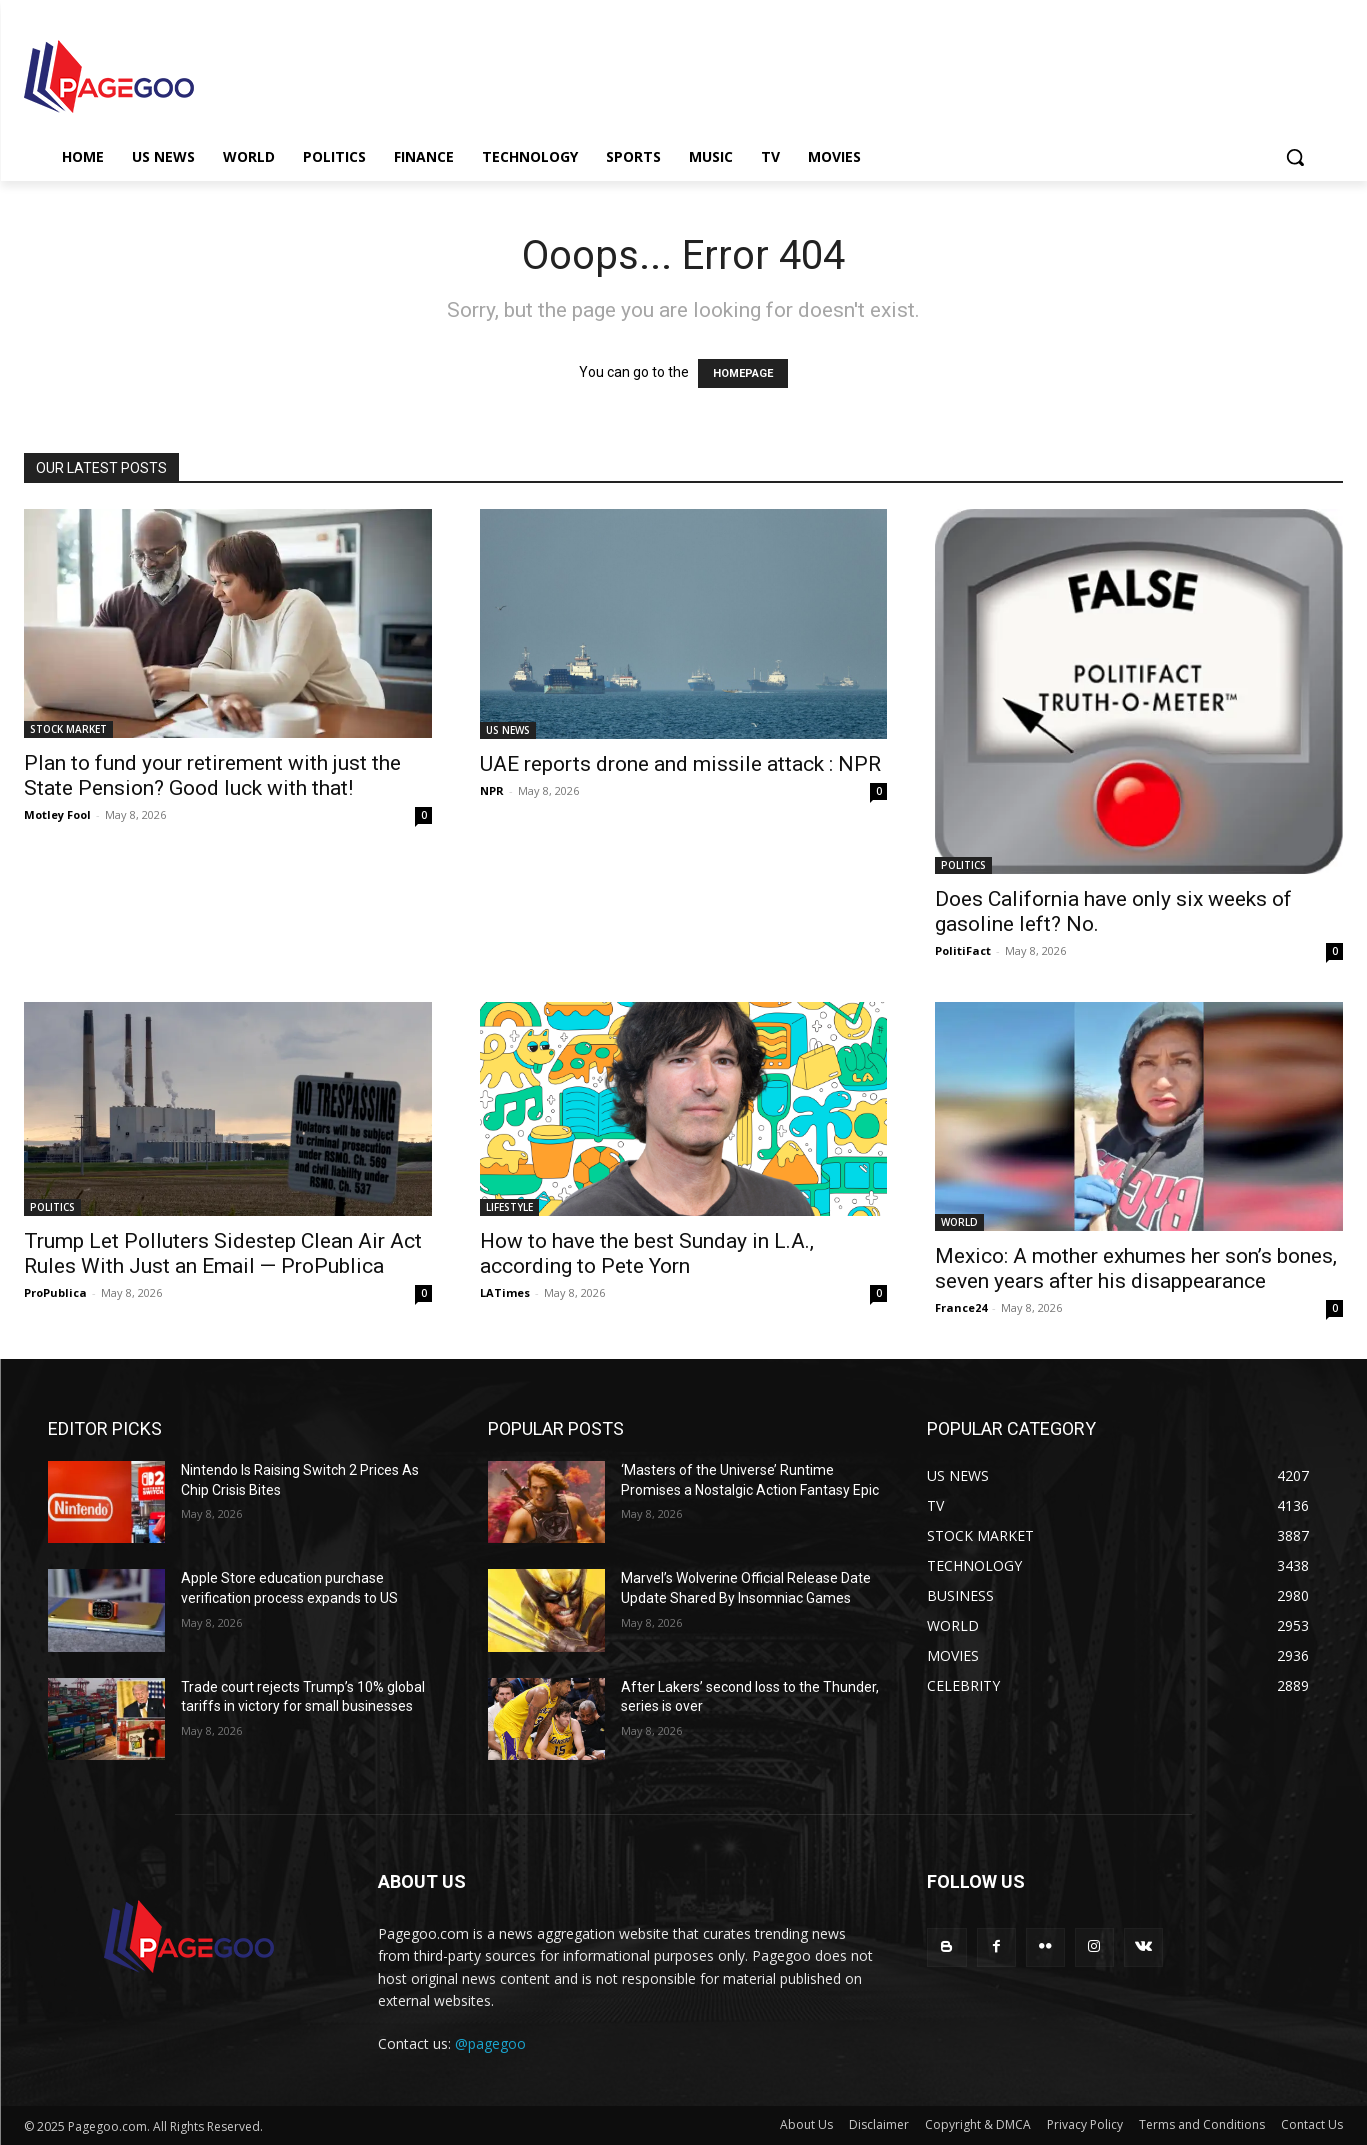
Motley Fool (57, 814)
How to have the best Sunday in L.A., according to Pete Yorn (647, 1253)
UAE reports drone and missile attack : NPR (680, 764)
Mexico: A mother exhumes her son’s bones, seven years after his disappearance (1136, 1268)
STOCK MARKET (68, 729)
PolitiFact (963, 950)
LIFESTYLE (509, 1207)
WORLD (959, 1222)
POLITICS (963, 865)
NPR (492, 790)
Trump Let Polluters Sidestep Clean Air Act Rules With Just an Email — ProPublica (223, 1253)
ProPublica (55, 1292)
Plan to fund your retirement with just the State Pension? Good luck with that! (212, 775)
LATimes (505, 1292)
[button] (1295, 157)
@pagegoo (490, 2043)
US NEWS (508, 730)
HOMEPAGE (743, 373)
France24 (961, 1307)
